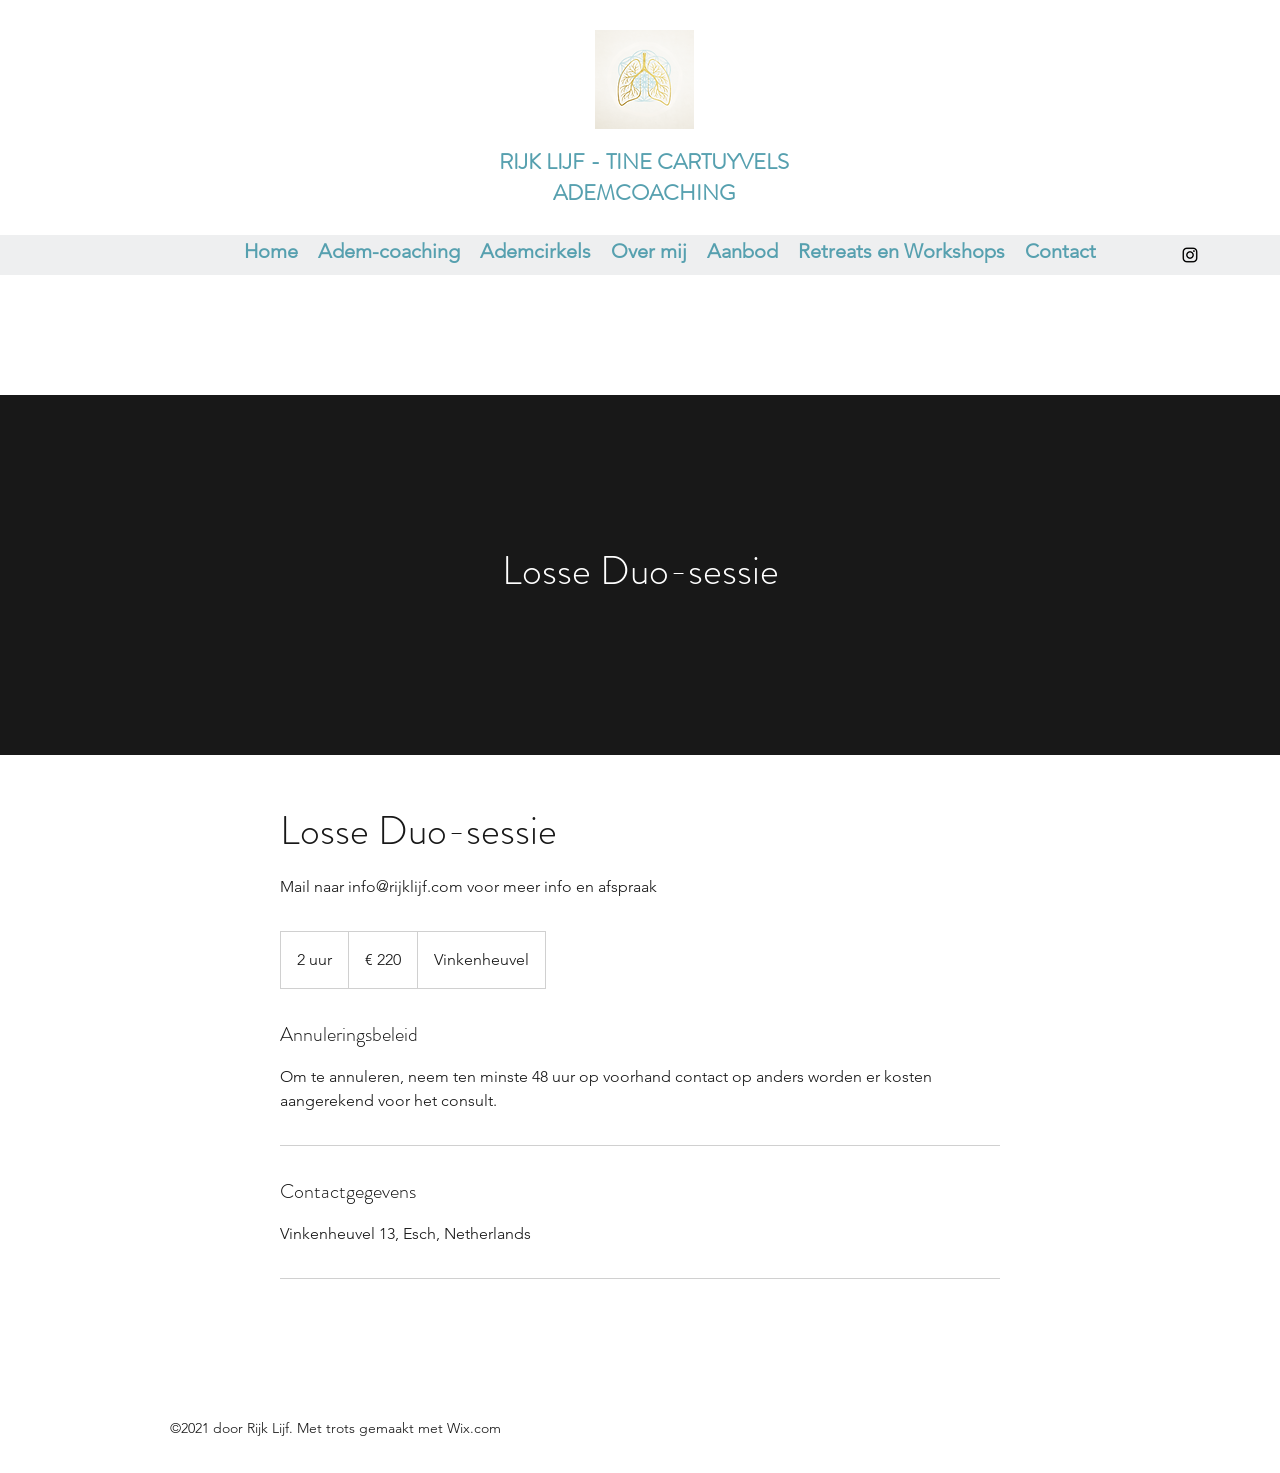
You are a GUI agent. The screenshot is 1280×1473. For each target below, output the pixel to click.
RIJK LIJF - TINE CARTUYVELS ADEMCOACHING (644, 177)
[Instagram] (1190, 255)
